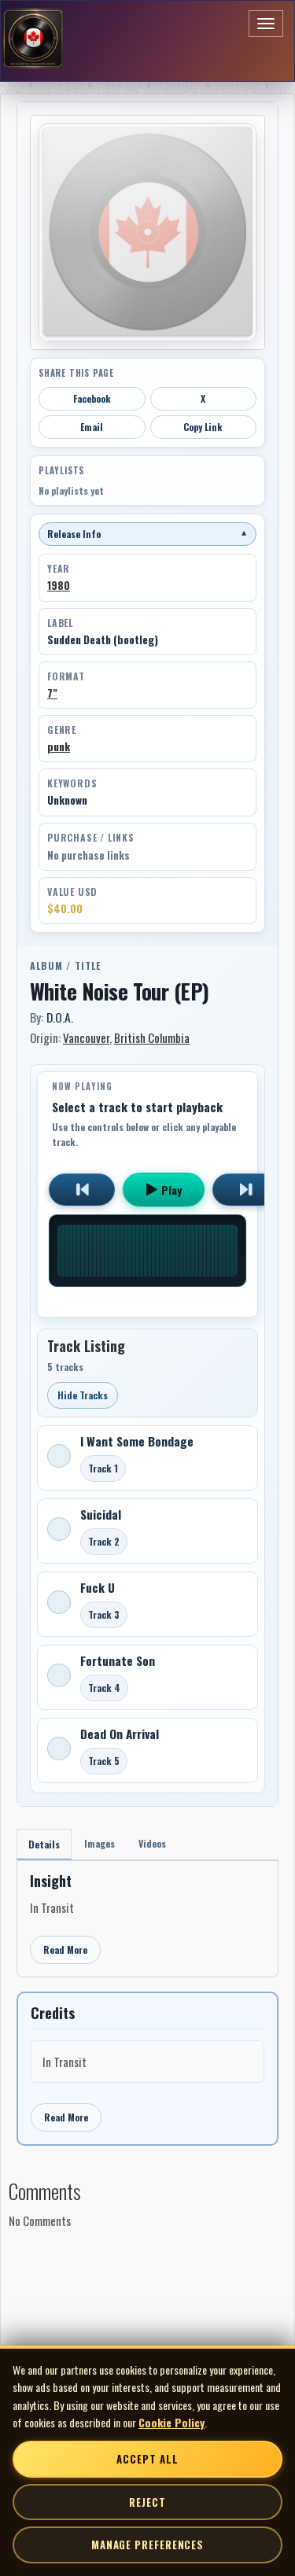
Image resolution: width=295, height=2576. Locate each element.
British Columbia (152, 1037)
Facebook (92, 398)
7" (52, 693)
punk (58, 746)
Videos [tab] (152, 1843)
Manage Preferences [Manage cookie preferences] (147, 2544)
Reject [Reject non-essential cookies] (147, 2502)
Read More (65, 1949)
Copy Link (203, 426)
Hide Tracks (82, 1395)
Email (91, 426)
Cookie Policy (171, 2422)
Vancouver (86, 1037)
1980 (58, 585)
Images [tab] (99, 1843)
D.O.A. (59, 1017)
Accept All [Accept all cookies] (147, 2459)
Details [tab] (44, 1844)
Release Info (147, 533)
